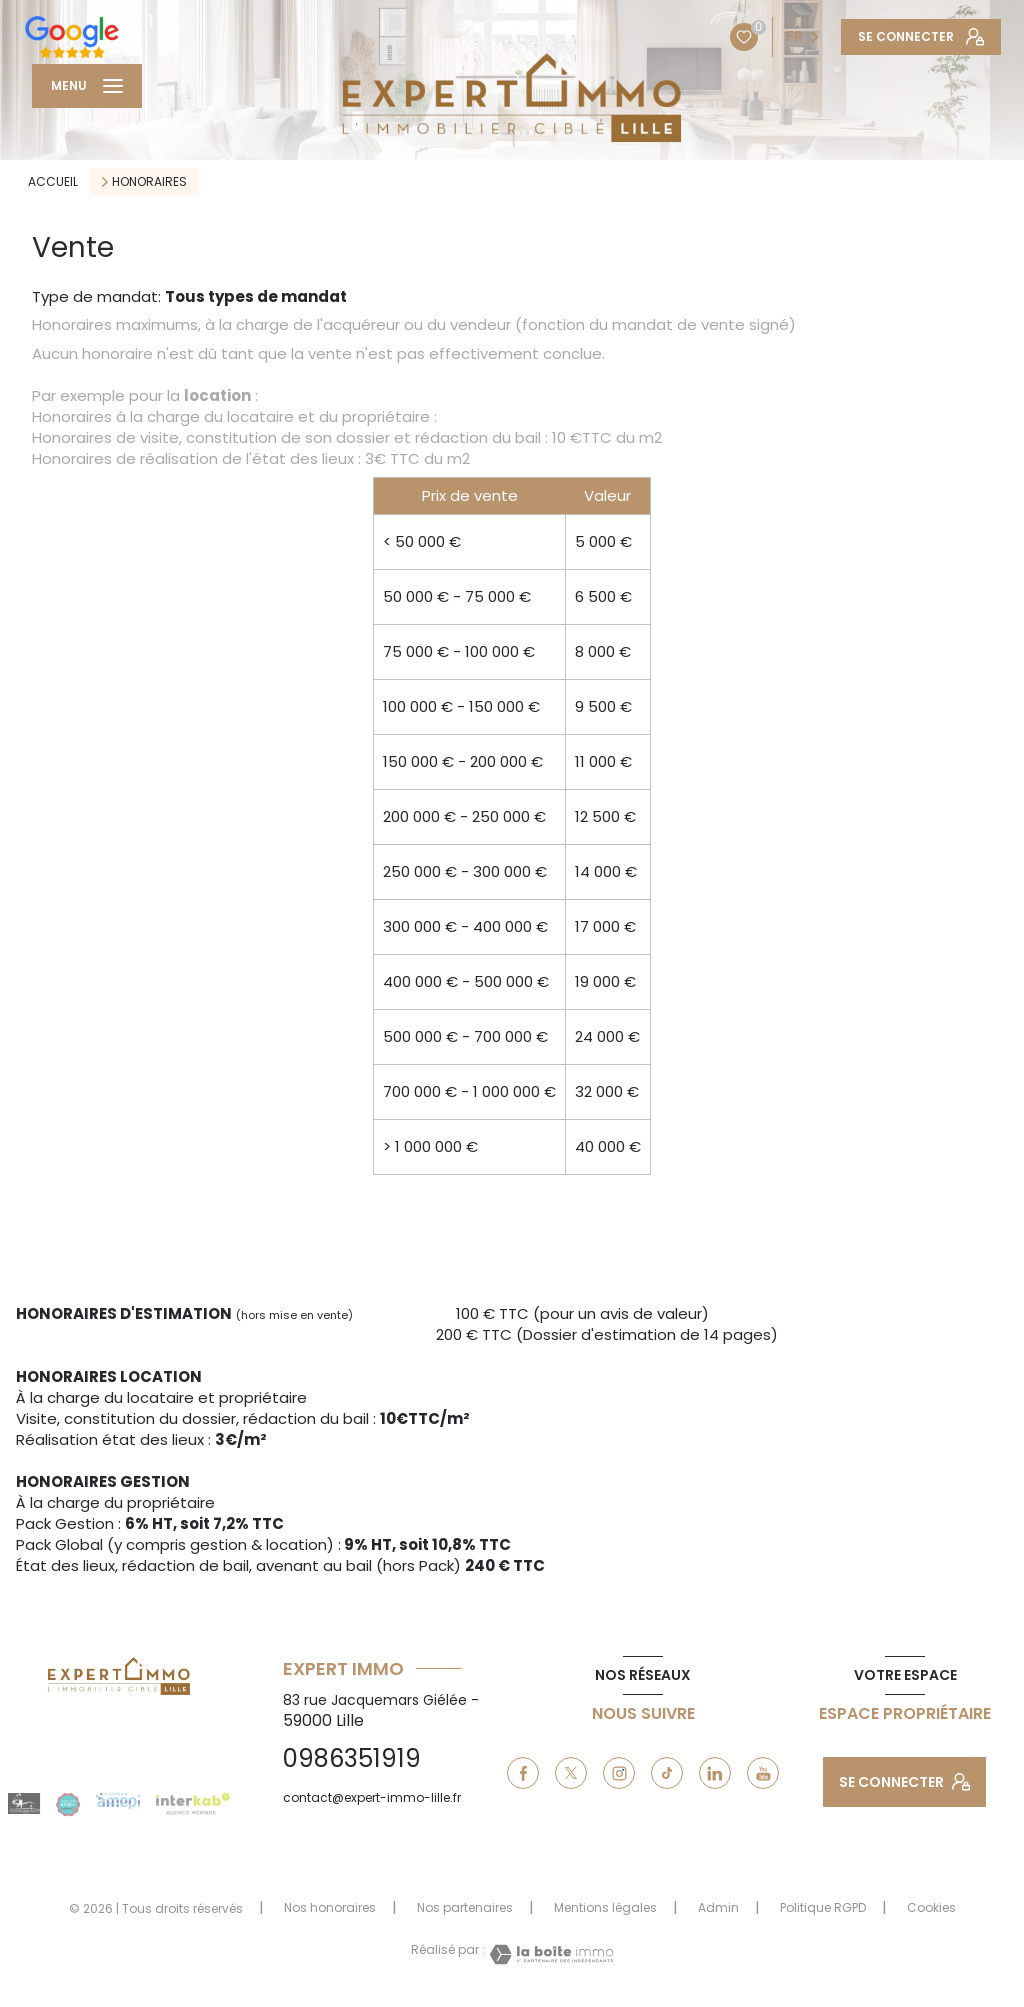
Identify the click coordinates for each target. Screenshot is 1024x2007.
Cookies (931, 1908)
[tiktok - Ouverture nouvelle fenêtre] (667, 1773)
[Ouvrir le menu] (87, 86)
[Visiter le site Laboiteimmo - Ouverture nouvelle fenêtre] (549, 1954)
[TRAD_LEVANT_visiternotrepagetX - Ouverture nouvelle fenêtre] (571, 1773)
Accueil (53, 181)
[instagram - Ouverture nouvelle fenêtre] (619, 1773)
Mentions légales (605, 1907)
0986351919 (352, 1758)
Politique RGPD (823, 1907)
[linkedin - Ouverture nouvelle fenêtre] (715, 1773)
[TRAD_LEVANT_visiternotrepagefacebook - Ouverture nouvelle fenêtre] (523, 1773)
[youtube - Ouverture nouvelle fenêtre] (763, 1773)
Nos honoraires (330, 1907)
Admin (718, 1907)
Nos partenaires (465, 1907)
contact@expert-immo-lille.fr (372, 1797)
